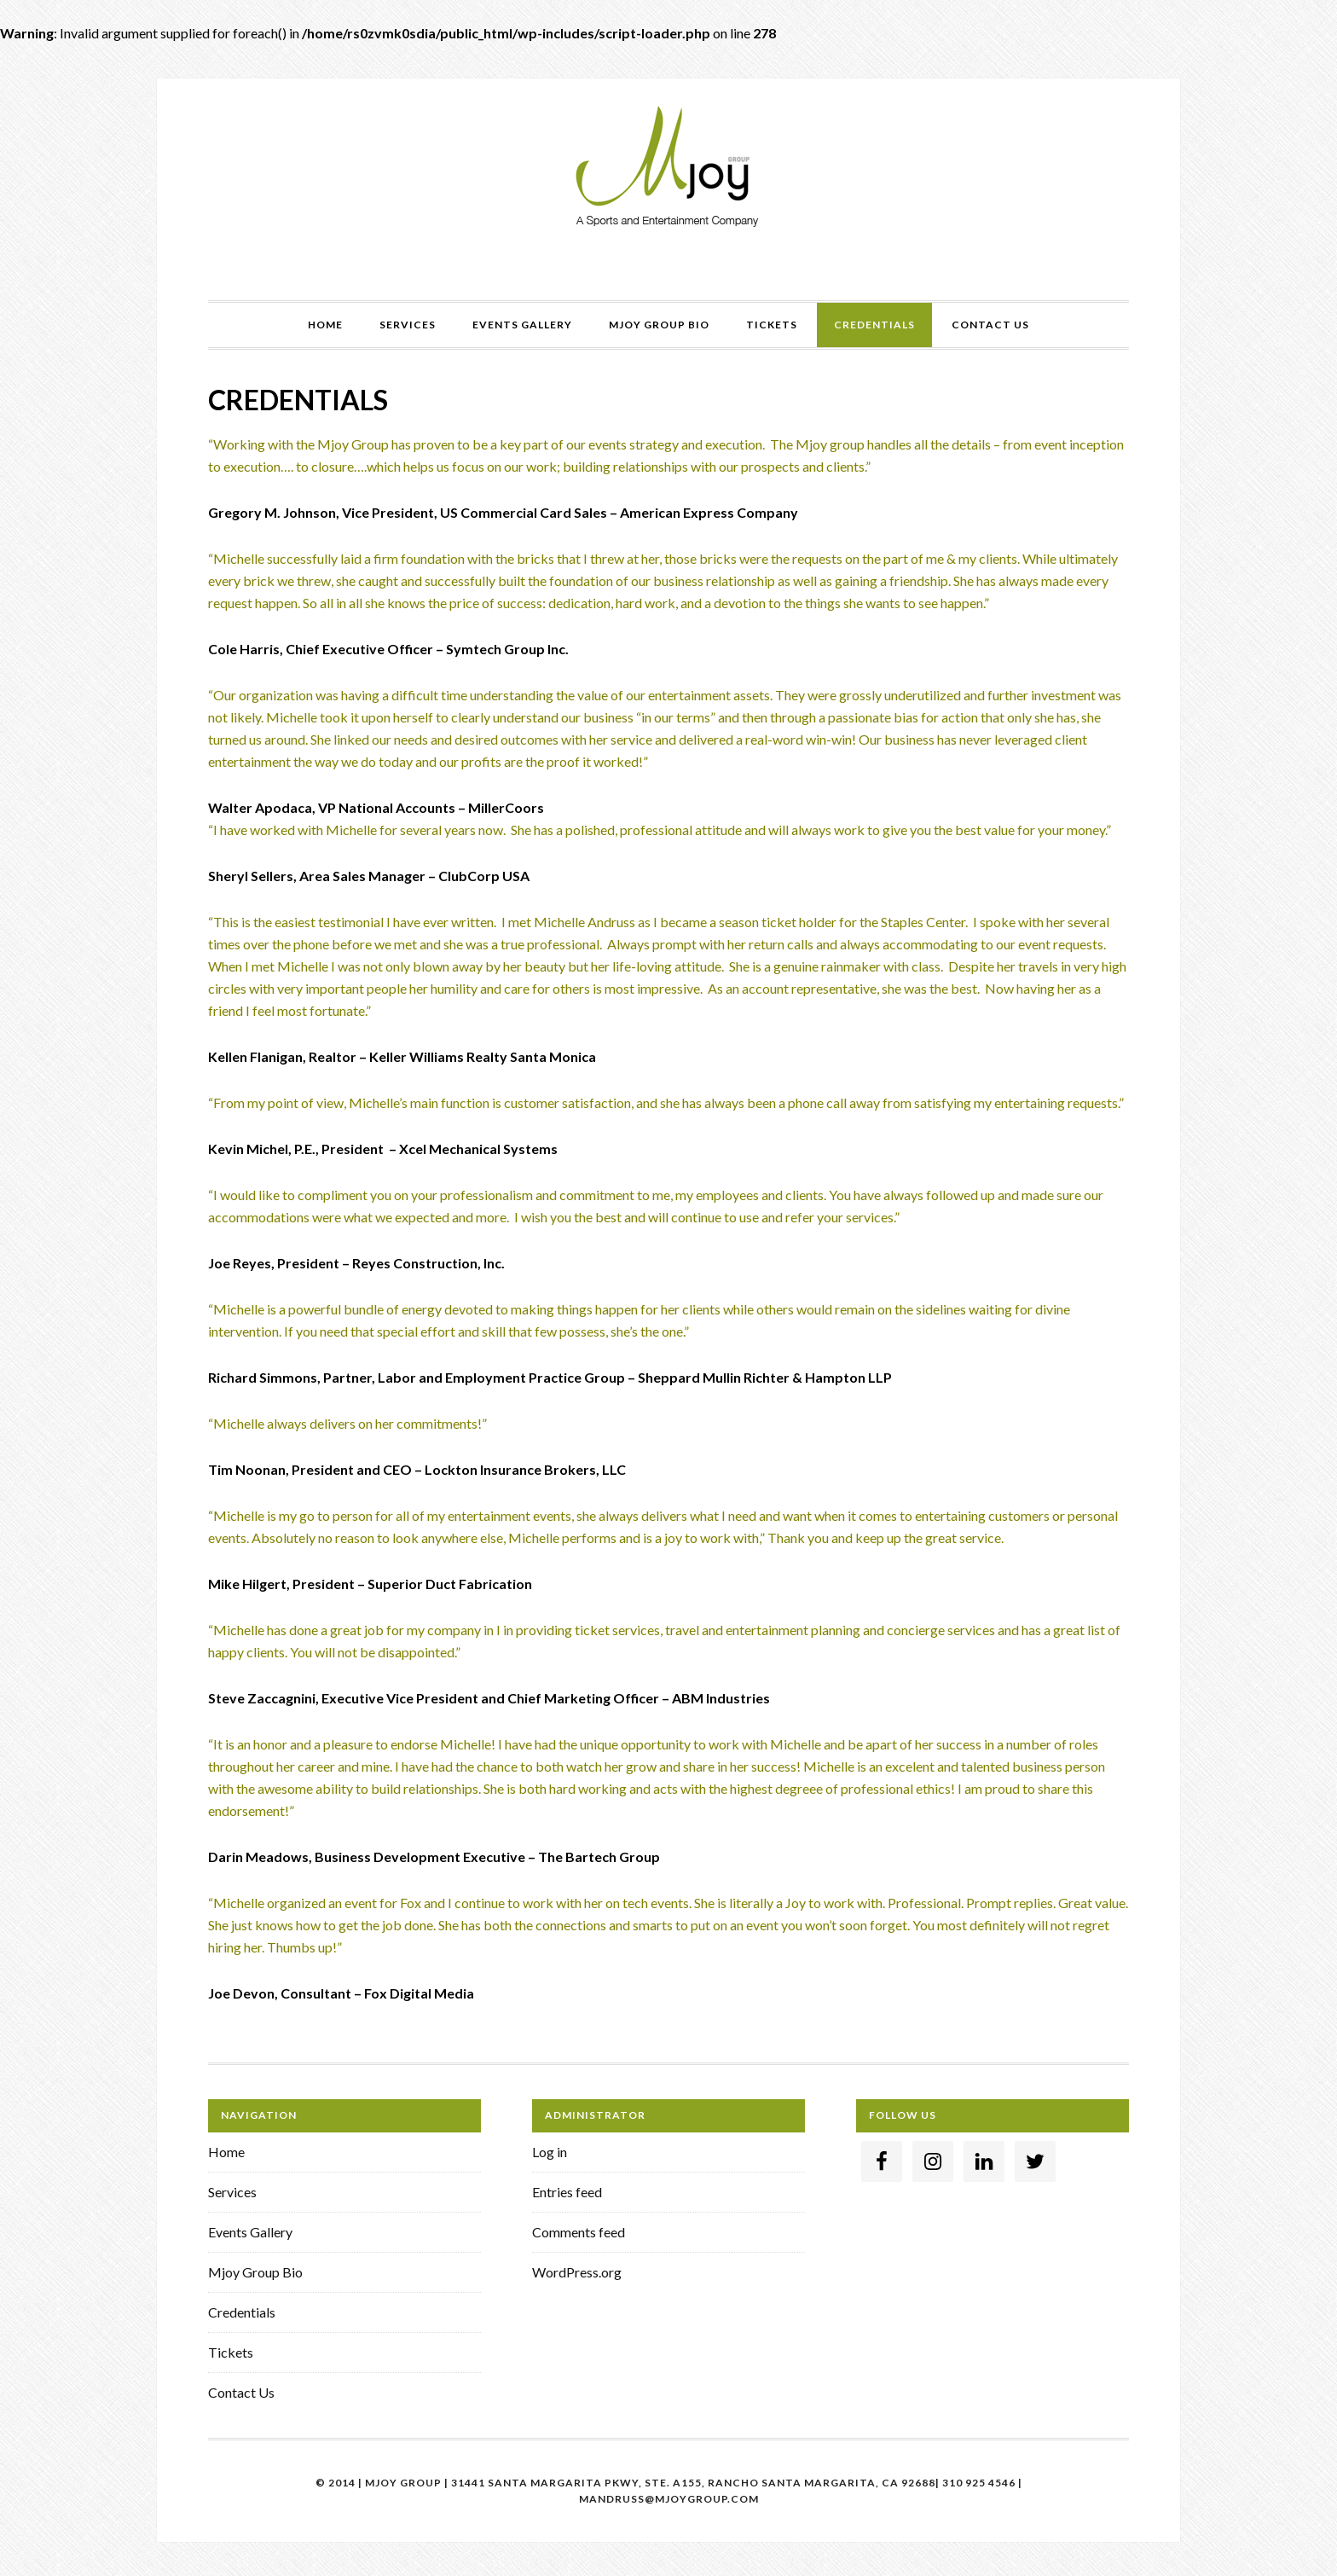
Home (226, 2152)
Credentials (241, 2312)
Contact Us (241, 2392)
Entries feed (567, 2192)
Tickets (230, 2352)
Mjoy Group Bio (255, 2272)
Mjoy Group (668, 168)
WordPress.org (577, 2272)
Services (232, 2192)
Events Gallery (250, 2232)
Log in (549, 2152)
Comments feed (578, 2232)
